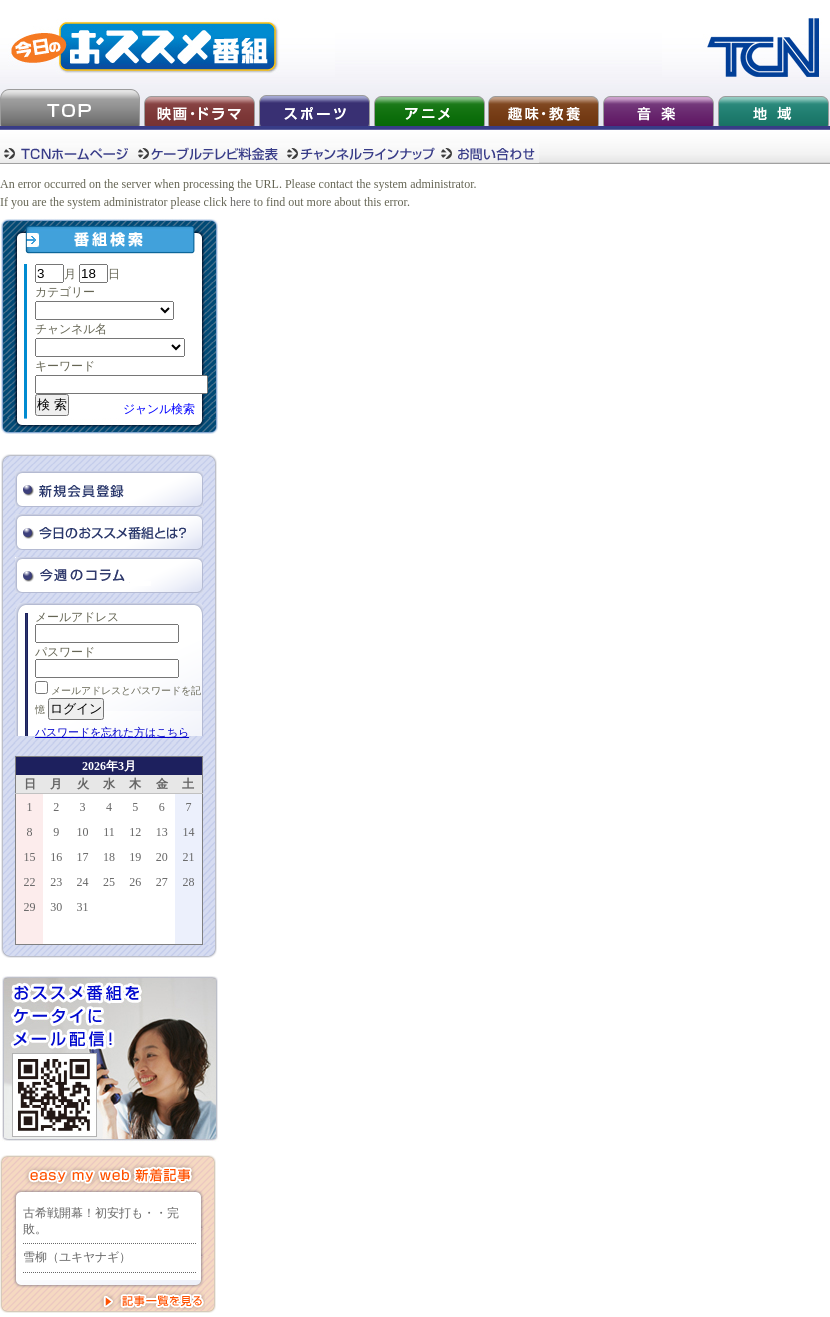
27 (162, 882)
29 (30, 907)
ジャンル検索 (159, 409)
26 (135, 882)
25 (109, 882)
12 (135, 832)
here (240, 202)
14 (188, 832)
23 (56, 882)
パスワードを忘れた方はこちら (112, 732)
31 (83, 907)
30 (56, 907)
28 (188, 882)
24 (83, 882)
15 (30, 857)
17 (83, 857)
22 (30, 882)
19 (135, 857)
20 (162, 857)
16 (56, 857)
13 (162, 832)
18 (109, 857)
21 (188, 857)
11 (109, 832)
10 (83, 832)
